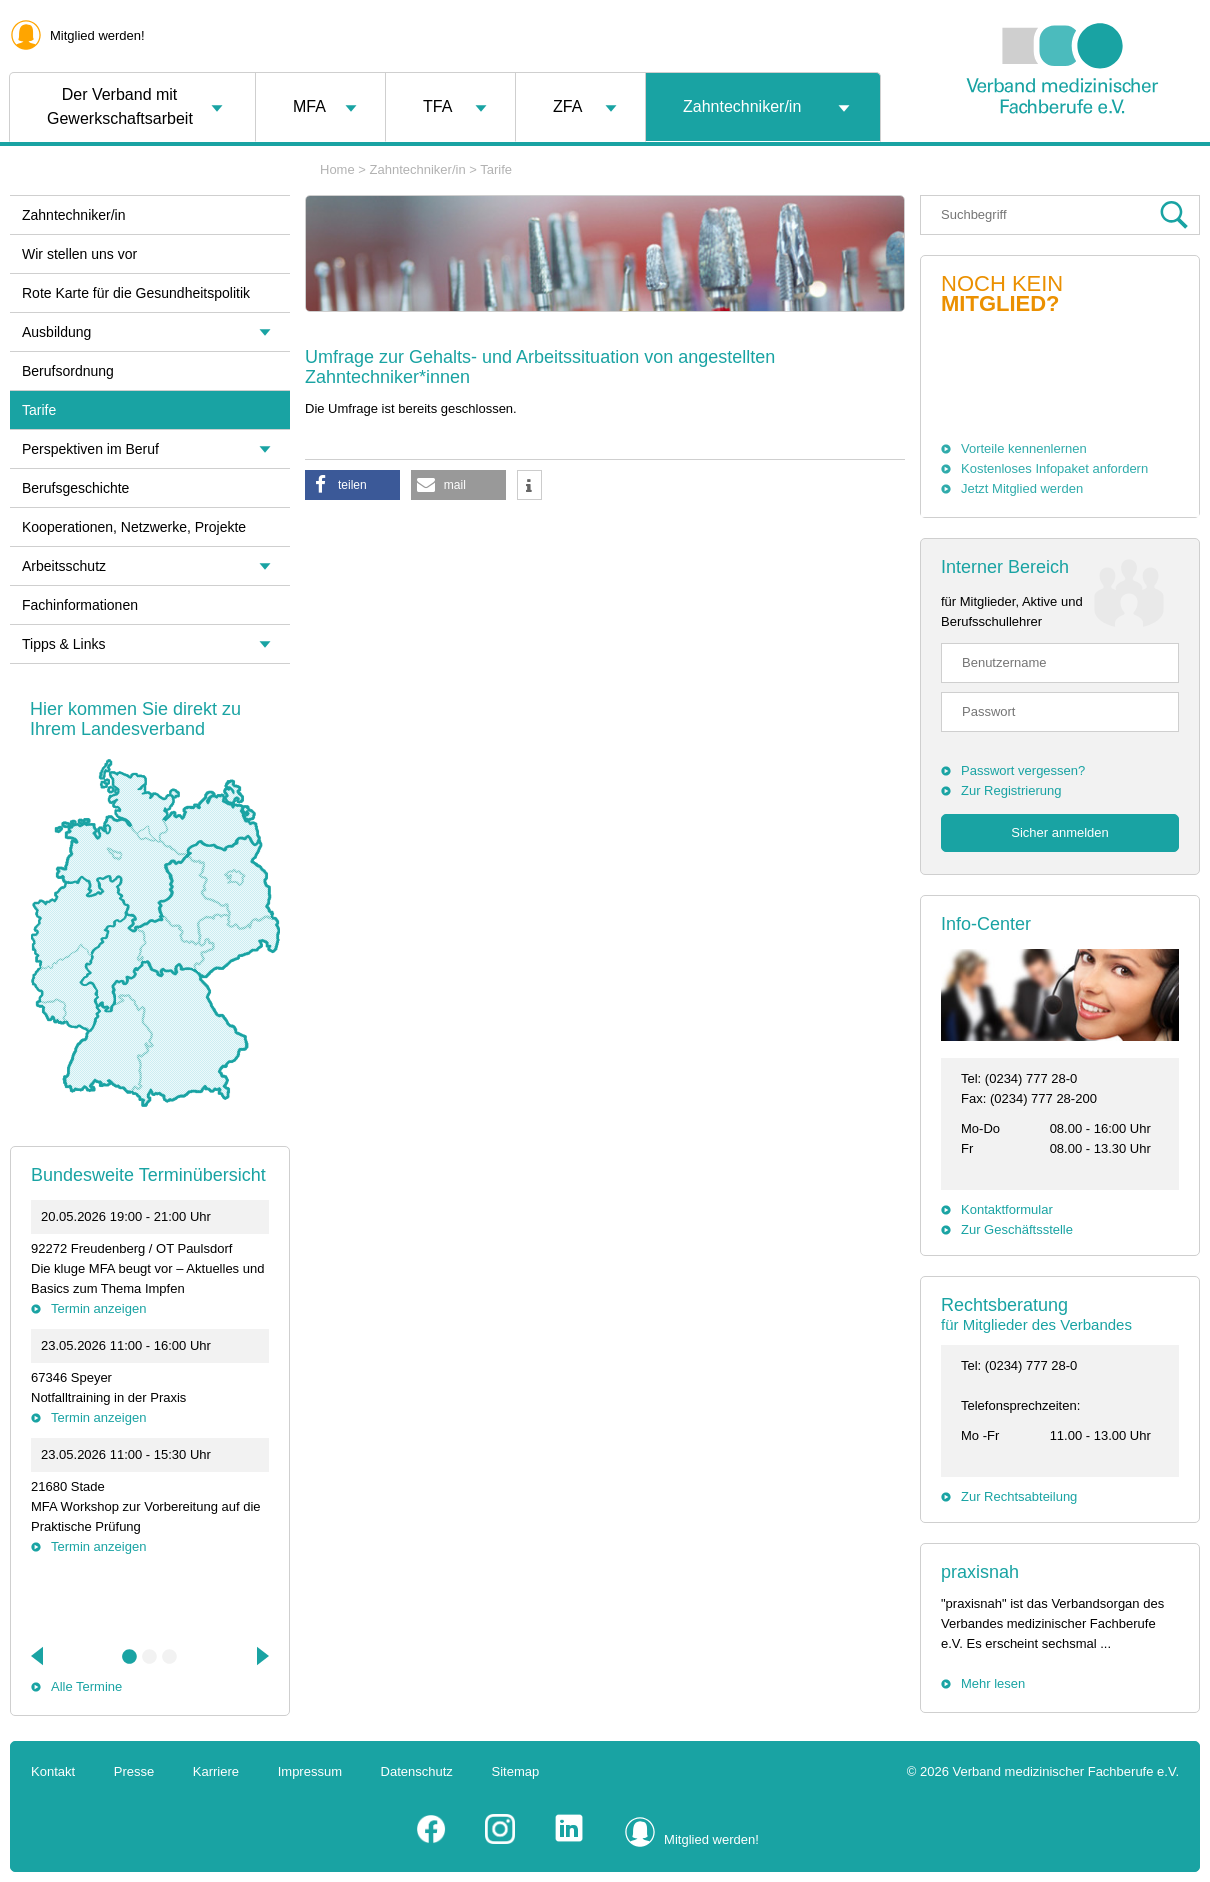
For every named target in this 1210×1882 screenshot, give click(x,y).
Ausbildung (56, 332)
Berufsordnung (68, 371)
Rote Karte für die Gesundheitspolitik (136, 293)
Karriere (216, 1771)
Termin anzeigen (98, 1308)
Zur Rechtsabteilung (1019, 1496)
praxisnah (980, 1572)
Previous (39, 1656)
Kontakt (53, 1771)
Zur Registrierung (1011, 790)
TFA (437, 106)
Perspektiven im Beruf (90, 449)
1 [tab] (130, 1657)
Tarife (496, 169)
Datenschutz (417, 1771)
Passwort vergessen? (1023, 770)
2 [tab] (150, 1657)
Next (261, 1656)
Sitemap (516, 1771)
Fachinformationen (80, 605)
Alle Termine (86, 1686)
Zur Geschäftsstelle (1017, 1229)
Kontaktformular (1007, 1209)
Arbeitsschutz (64, 566)
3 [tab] (170, 1657)
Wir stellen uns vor (79, 254)
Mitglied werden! (97, 35)
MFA (309, 106)
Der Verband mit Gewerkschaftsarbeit (120, 106)
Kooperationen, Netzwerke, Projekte (134, 527)
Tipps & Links (64, 644)
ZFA (567, 106)
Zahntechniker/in (742, 106)
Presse (134, 1771)
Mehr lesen (993, 1683)
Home (337, 169)
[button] (352, 485)
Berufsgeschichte (75, 488)
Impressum (310, 1771)
